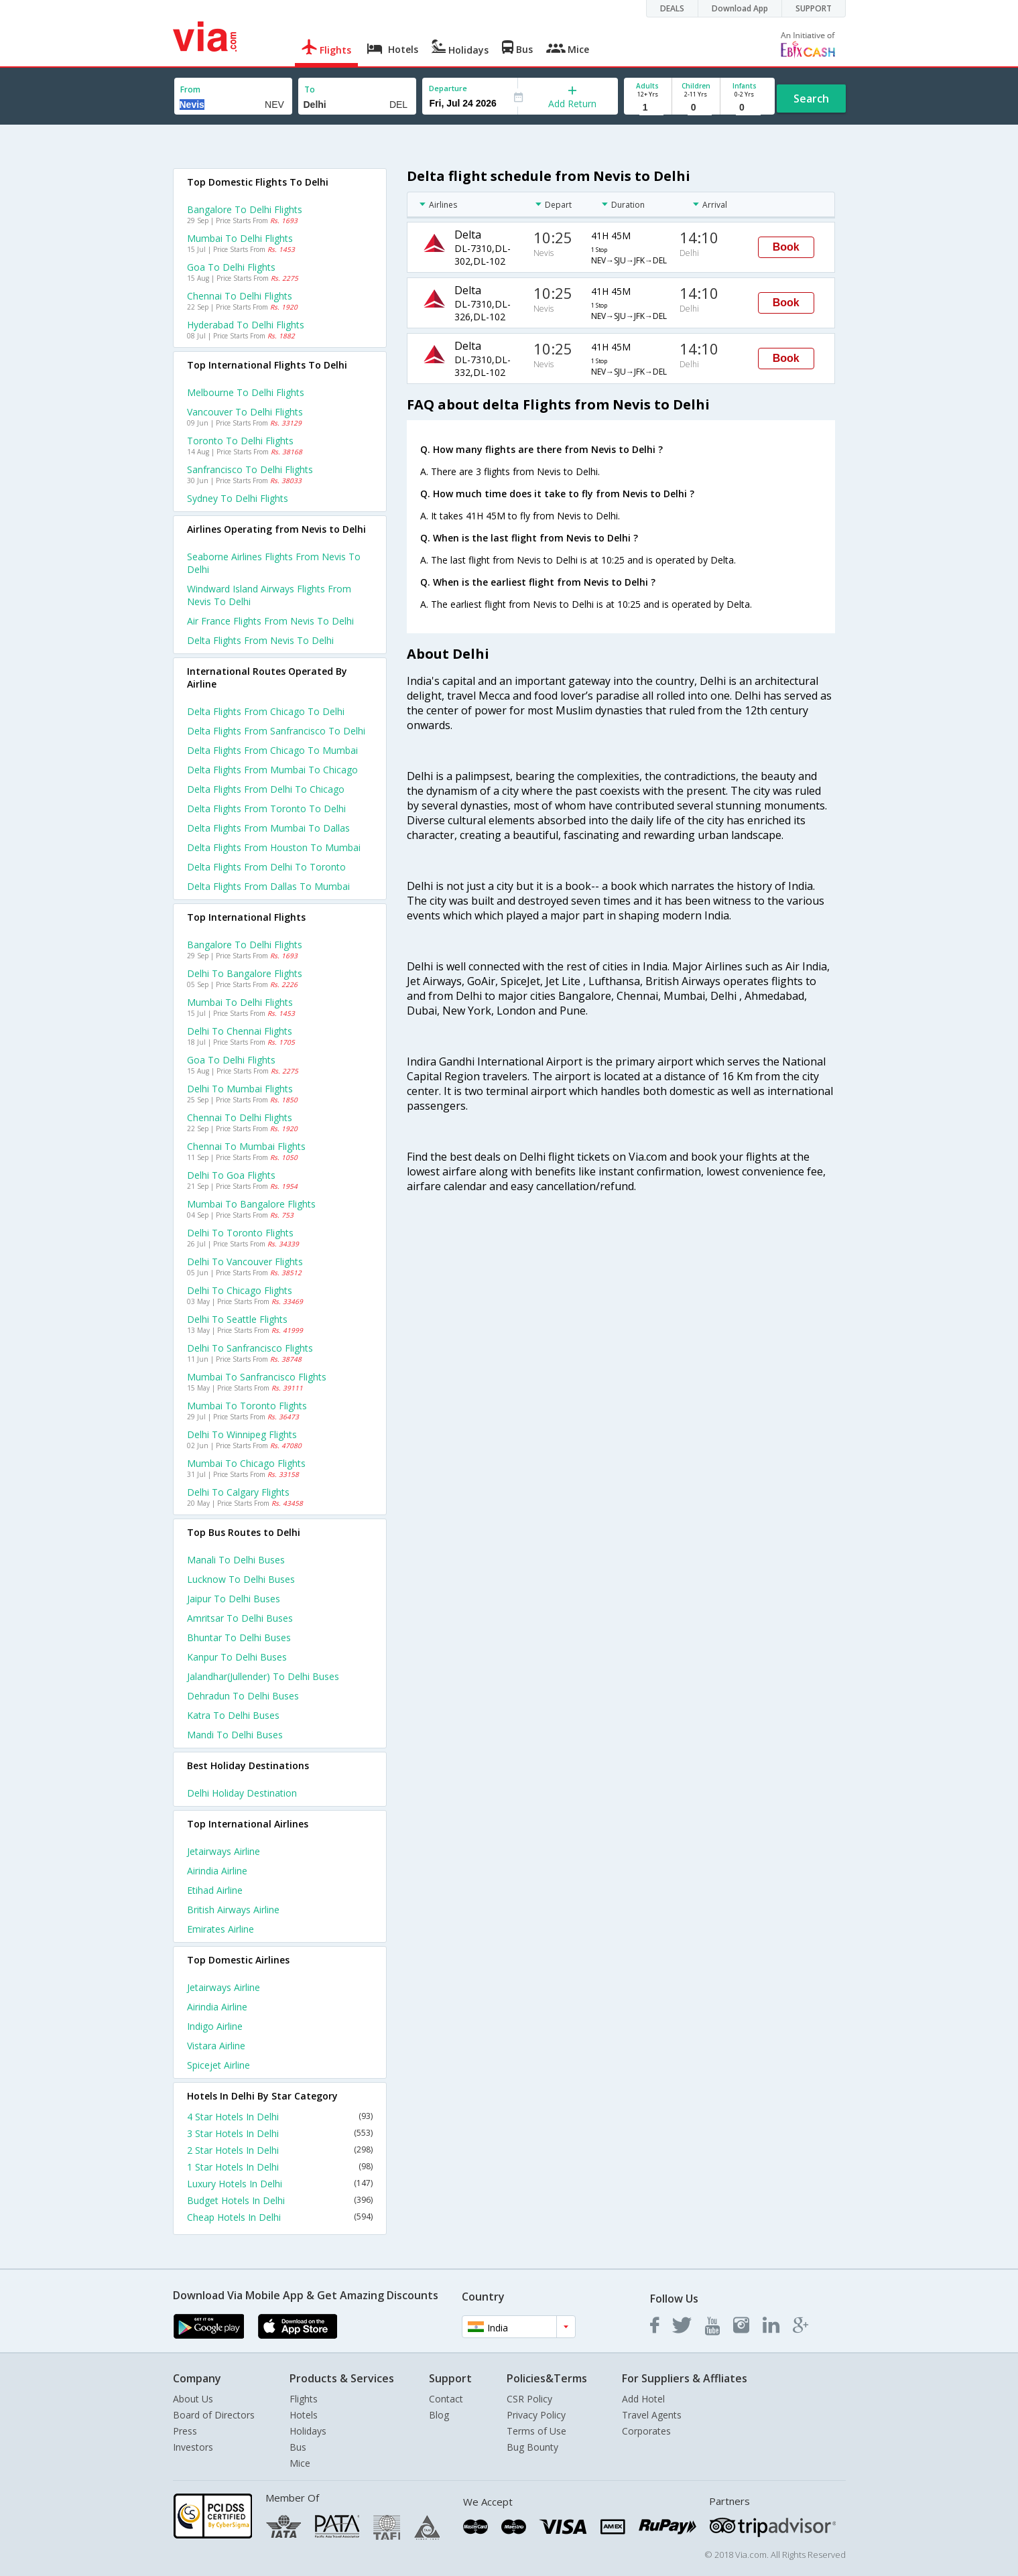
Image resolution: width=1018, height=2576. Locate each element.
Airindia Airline (217, 1870)
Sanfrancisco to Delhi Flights (250, 469)
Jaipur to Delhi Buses (233, 1598)
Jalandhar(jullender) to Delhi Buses (263, 1676)
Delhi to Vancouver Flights (245, 1261)
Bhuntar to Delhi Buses (239, 1637)
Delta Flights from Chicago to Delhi (265, 711)
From (190, 89)
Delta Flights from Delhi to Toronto (266, 866)
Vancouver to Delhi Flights (245, 411)
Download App (740, 8)
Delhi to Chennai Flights (239, 1031)
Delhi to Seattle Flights (237, 1319)
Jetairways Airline (223, 1851)
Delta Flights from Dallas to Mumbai (268, 886)
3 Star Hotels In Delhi (280, 2133)
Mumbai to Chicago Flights (246, 1463)
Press (185, 2431)
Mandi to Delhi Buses (235, 1734)
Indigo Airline (215, 2026)
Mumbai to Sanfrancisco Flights (256, 1376)
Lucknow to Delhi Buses (241, 1579)
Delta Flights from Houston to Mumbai (274, 847)
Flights (304, 2398)
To (309, 89)
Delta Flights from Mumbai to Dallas (268, 828)
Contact (446, 2398)
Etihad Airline (215, 1890)
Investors (193, 2447)
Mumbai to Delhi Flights (240, 238)
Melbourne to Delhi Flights (245, 392)
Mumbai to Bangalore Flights (251, 1204)
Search (811, 98)
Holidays (308, 2431)
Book (786, 247)
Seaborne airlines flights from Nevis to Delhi (274, 563)
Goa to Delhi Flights (231, 267)
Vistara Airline (216, 2045)
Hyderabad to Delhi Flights (245, 324)
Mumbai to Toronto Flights (247, 1405)
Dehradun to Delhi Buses (243, 1695)
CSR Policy (529, 2398)
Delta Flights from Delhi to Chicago (265, 789)
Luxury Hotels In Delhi (280, 2183)
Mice (300, 2463)
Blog (439, 2414)
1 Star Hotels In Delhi (280, 2167)
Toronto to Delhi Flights (240, 440)
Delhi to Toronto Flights (240, 1232)
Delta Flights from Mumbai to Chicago (272, 769)
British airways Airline (233, 1909)
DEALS (672, 8)
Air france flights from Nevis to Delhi (270, 621)
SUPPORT (814, 8)
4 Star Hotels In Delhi (280, 2116)
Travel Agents (652, 2414)
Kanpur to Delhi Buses (237, 1657)
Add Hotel (643, 2398)
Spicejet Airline (218, 2065)
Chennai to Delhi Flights (239, 295)
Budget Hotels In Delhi (280, 2200)
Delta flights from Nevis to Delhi (260, 640)
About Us (193, 2398)
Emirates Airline (220, 1929)
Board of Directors (214, 2414)
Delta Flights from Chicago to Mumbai (272, 750)
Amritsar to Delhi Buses (240, 1618)
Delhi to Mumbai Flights (240, 1088)
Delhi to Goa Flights (231, 1175)
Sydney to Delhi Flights (237, 498)
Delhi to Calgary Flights (238, 1492)
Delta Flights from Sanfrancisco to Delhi (276, 730)
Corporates (646, 2431)
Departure (448, 88)
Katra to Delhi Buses (233, 1715)
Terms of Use (536, 2431)
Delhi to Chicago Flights (239, 1290)
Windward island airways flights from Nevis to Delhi (269, 595)
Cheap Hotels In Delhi (280, 2217)
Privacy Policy (536, 2414)
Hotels (304, 2414)
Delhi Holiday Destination (242, 1793)
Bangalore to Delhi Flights (244, 209)
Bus (298, 2447)
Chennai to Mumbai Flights (246, 1146)
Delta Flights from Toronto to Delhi (266, 808)
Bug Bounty (532, 2447)
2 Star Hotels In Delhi (280, 2150)
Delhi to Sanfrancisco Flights (250, 1348)
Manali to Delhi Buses (236, 1559)
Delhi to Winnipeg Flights (242, 1434)
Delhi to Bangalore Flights (244, 973)
